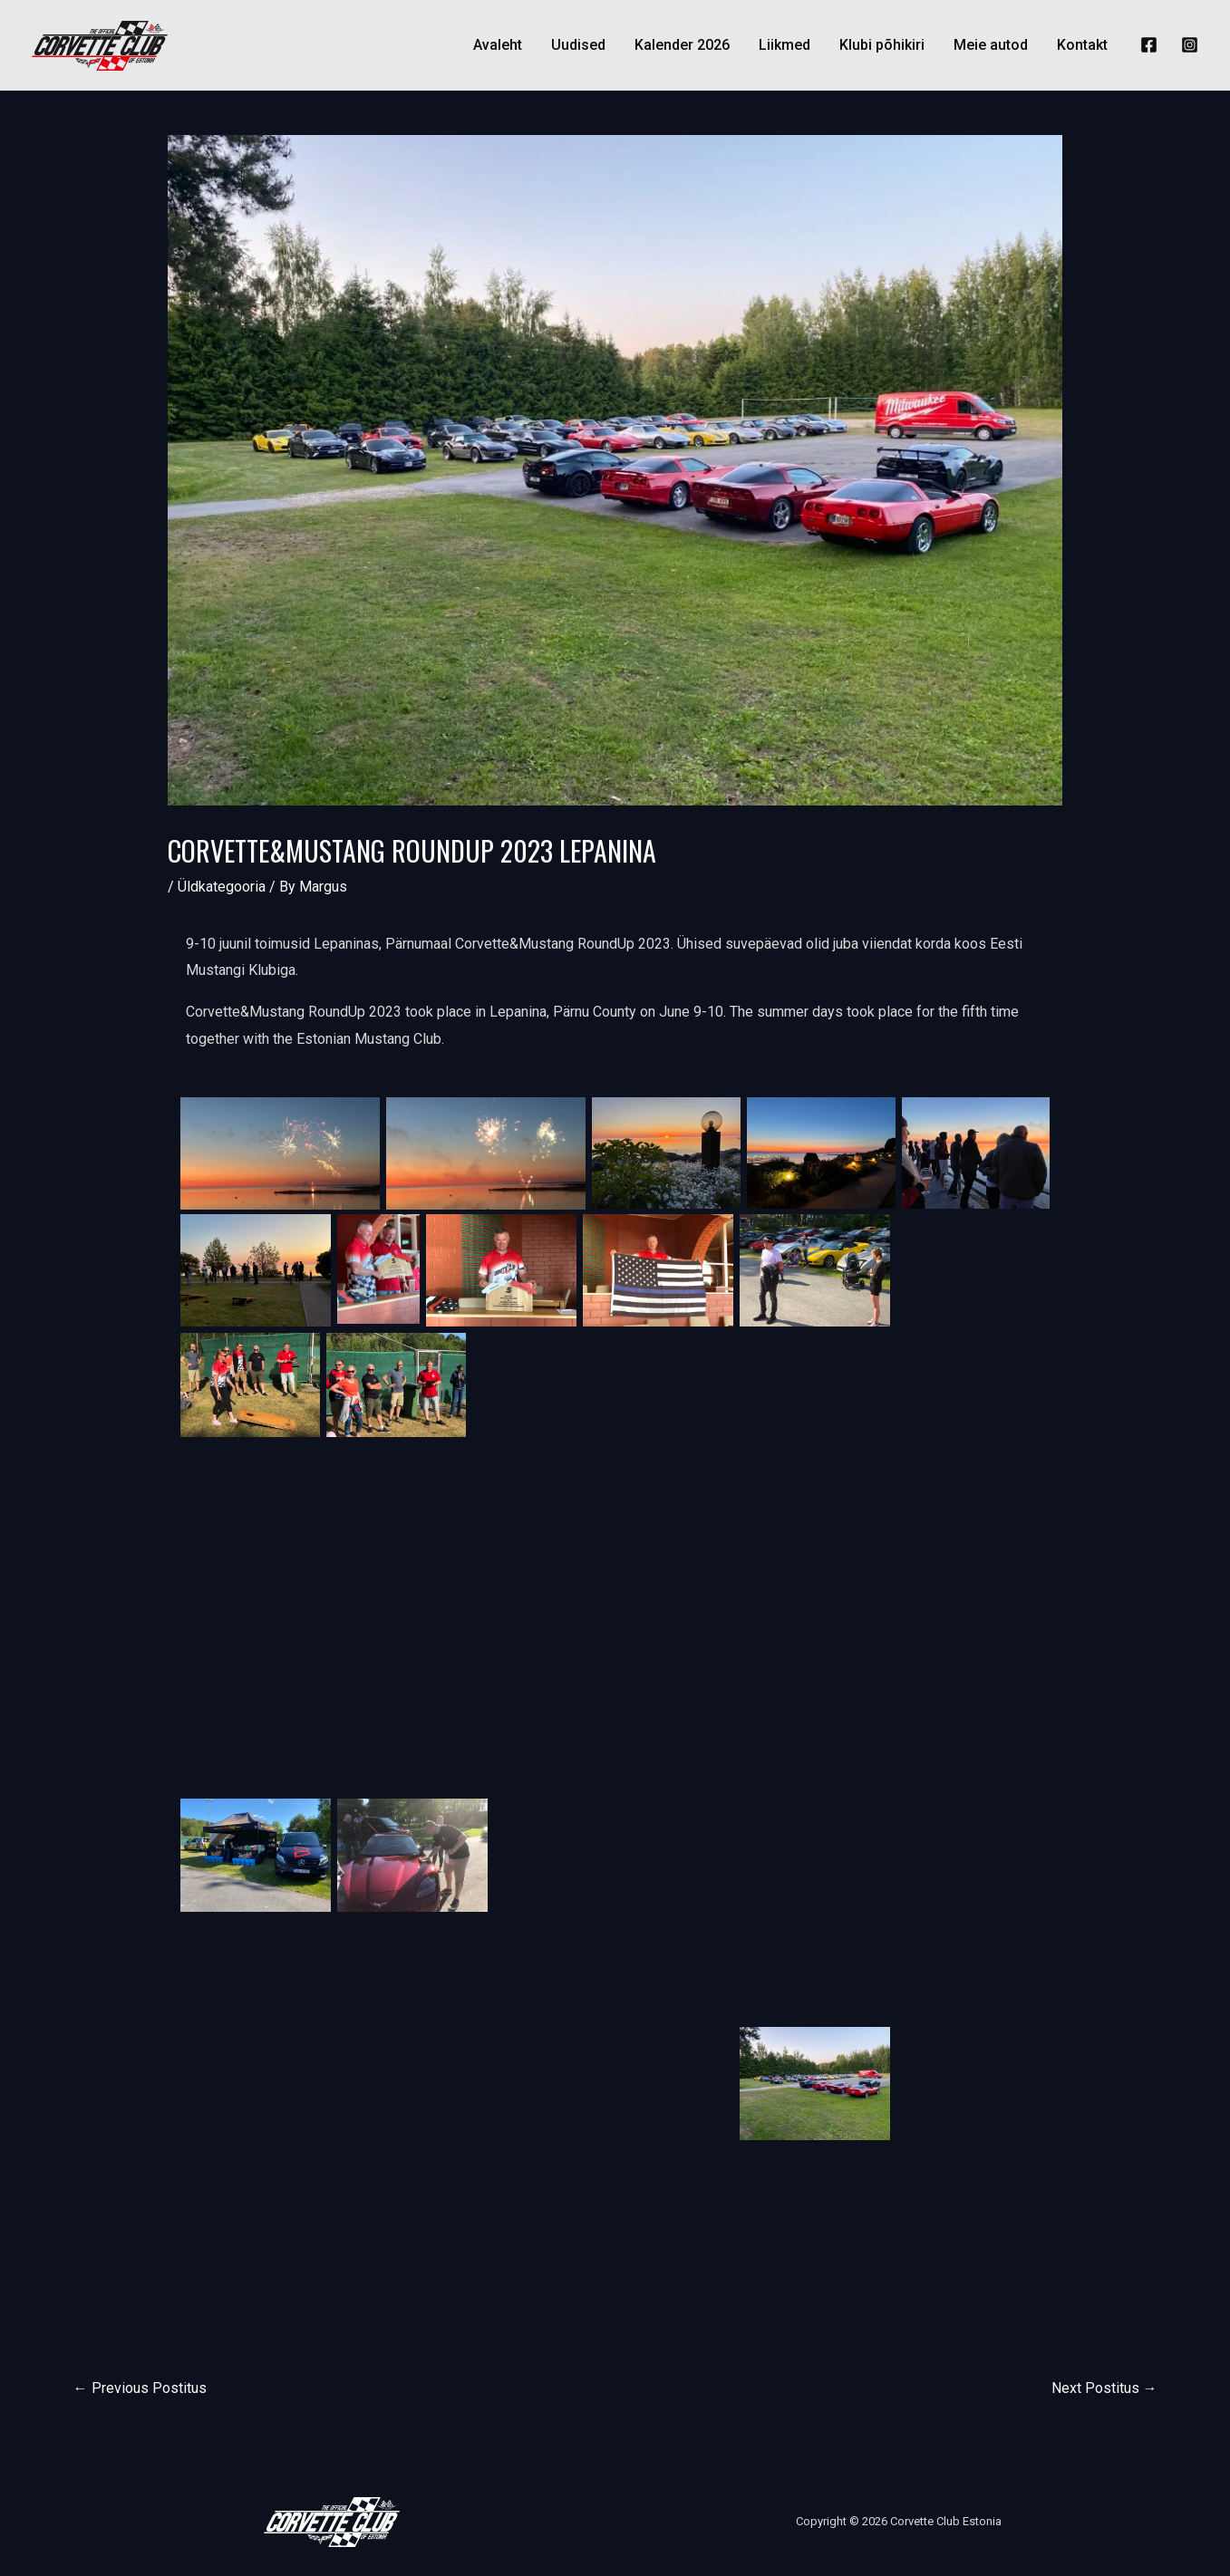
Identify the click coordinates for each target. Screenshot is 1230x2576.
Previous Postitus (140, 2388)
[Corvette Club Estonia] (100, 44)
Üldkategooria (222, 886)
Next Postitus (1104, 2388)
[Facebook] (1148, 44)
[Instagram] (1189, 44)
